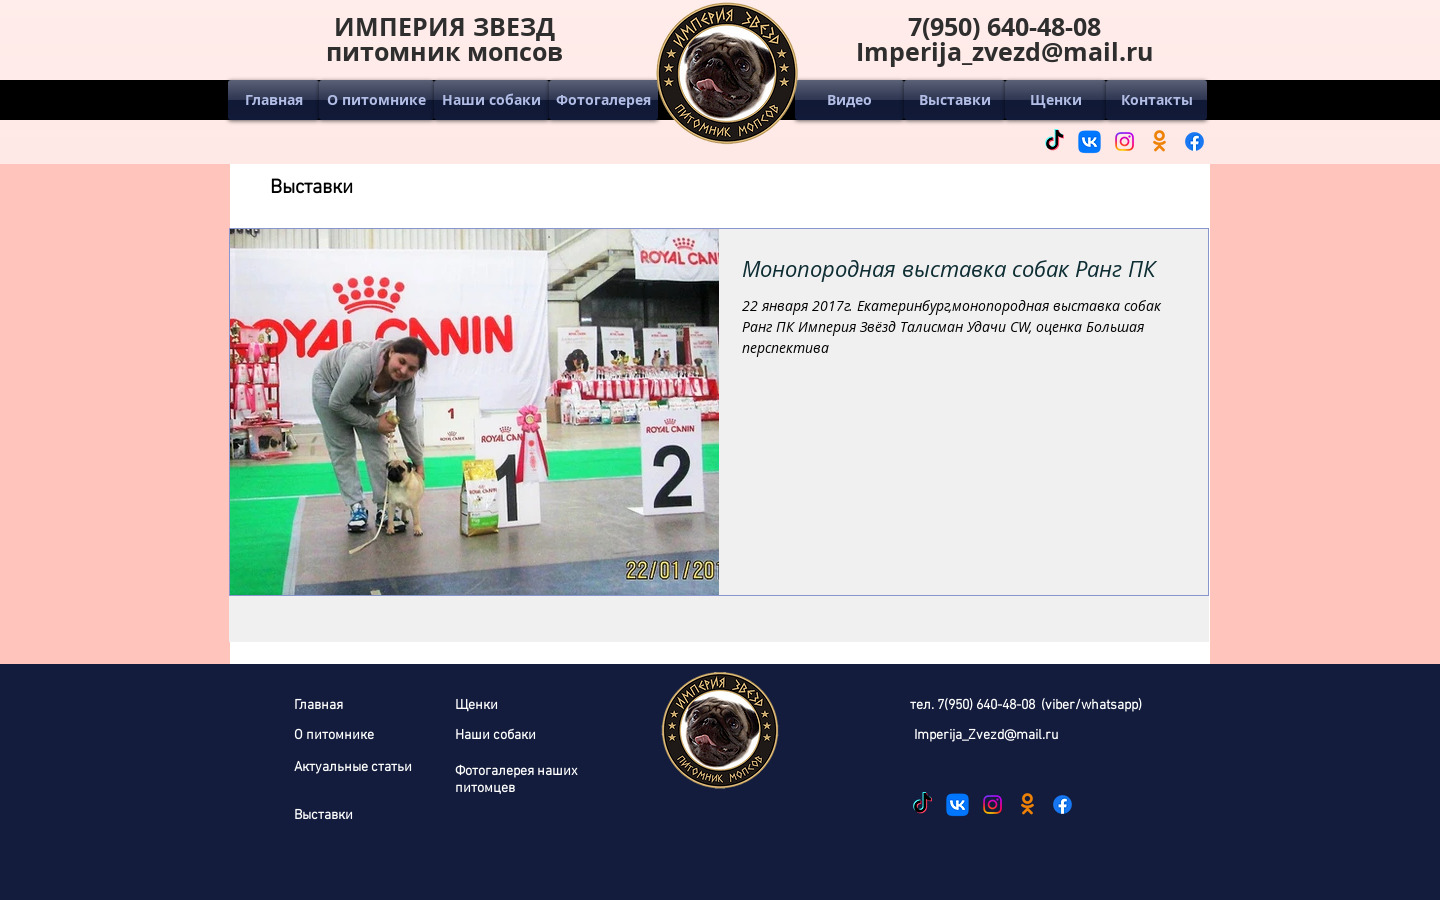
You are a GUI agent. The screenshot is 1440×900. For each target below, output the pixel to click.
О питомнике (334, 735)
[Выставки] (954, 100)
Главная (318, 705)
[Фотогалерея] (603, 100)
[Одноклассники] (1159, 141)
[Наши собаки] (491, 100)
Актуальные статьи (353, 767)
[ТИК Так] (1054, 141)
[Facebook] (1194, 141)
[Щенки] (1055, 100)
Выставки (323, 815)
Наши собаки (495, 735)
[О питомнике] (376, 100)
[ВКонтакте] (1089, 141)
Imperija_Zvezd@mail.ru (986, 735)
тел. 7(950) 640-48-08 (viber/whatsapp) (1026, 705)
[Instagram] (1124, 141)
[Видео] (849, 100)
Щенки (476, 705)
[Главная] (273, 100)
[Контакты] (1156, 100)
